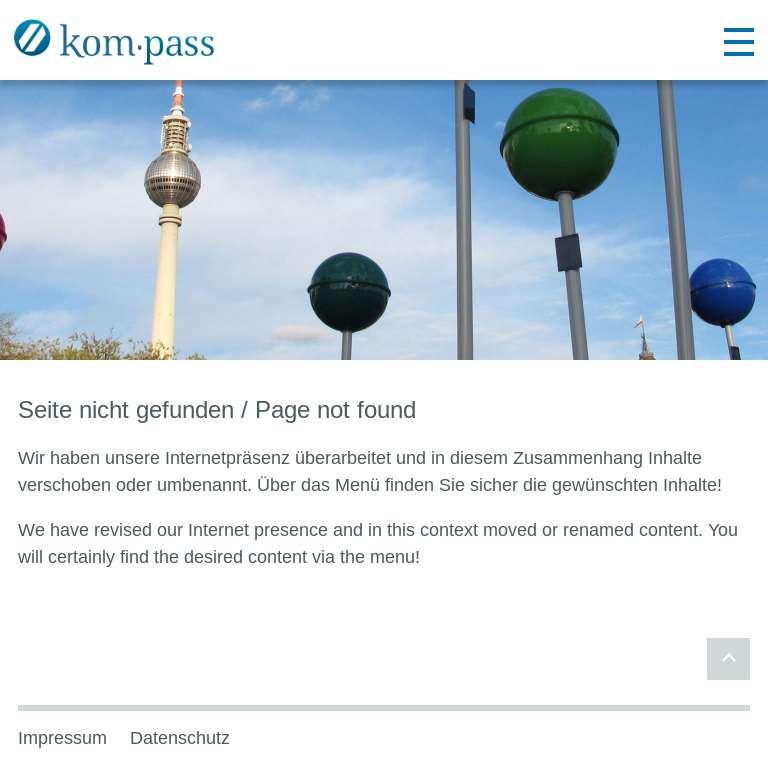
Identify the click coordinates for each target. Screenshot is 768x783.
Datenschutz (180, 738)
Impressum (62, 738)
